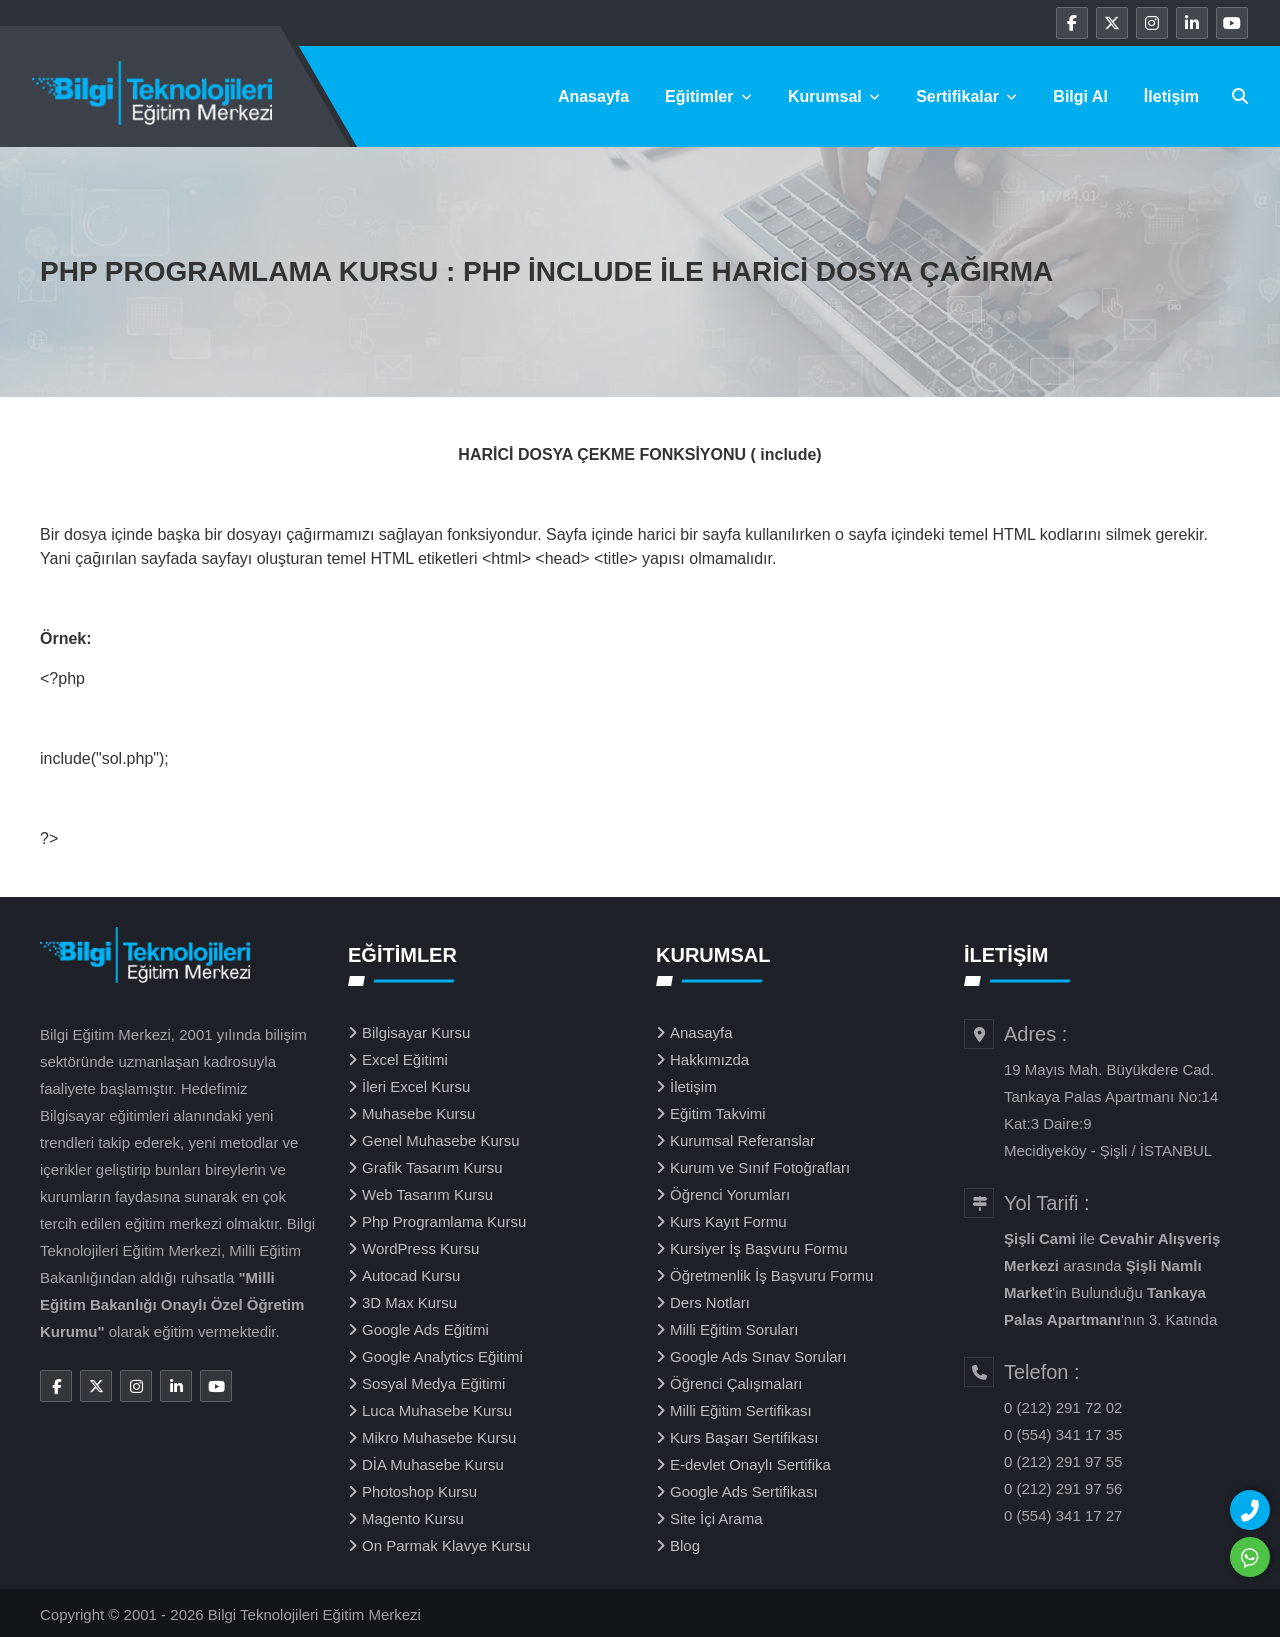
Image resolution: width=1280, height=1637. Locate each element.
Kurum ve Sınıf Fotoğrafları (760, 1167)
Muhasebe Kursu (418, 1113)
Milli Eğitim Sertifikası (741, 1410)
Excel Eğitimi (405, 1059)
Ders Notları (710, 1302)
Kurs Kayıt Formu (728, 1221)
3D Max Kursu (409, 1302)
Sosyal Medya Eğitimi (433, 1383)
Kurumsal (834, 96)
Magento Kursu (413, 1518)
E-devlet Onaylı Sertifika (750, 1464)
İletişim (1171, 96)
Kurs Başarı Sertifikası (744, 1437)
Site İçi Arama (716, 1518)
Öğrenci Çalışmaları (736, 1383)
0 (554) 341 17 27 (1063, 1515)
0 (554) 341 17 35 (1063, 1434)
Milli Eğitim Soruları (734, 1329)
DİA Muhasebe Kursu (433, 1464)
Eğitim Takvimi (718, 1113)
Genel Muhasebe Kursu (441, 1140)
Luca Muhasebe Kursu (437, 1410)
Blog (685, 1545)
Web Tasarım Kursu (427, 1194)
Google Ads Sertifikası (744, 1491)
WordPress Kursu (420, 1248)
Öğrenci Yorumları (730, 1194)
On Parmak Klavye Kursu (446, 1545)
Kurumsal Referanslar (742, 1140)
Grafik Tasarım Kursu (432, 1167)
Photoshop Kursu (419, 1491)
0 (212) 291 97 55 (1063, 1461)
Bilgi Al (1080, 96)
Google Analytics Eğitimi (442, 1356)
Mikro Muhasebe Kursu (439, 1437)
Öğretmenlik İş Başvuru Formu (771, 1275)
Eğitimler (708, 96)
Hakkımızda (709, 1059)
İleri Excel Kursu (416, 1086)
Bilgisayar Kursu (416, 1032)
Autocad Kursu (411, 1275)
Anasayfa (593, 96)
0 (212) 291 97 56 (1063, 1488)
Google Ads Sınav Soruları (758, 1356)
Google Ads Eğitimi (425, 1329)
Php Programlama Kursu (444, 1221)
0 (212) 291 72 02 (1063, 1407)
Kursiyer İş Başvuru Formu (759, 1248)
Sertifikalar (966, 96)
